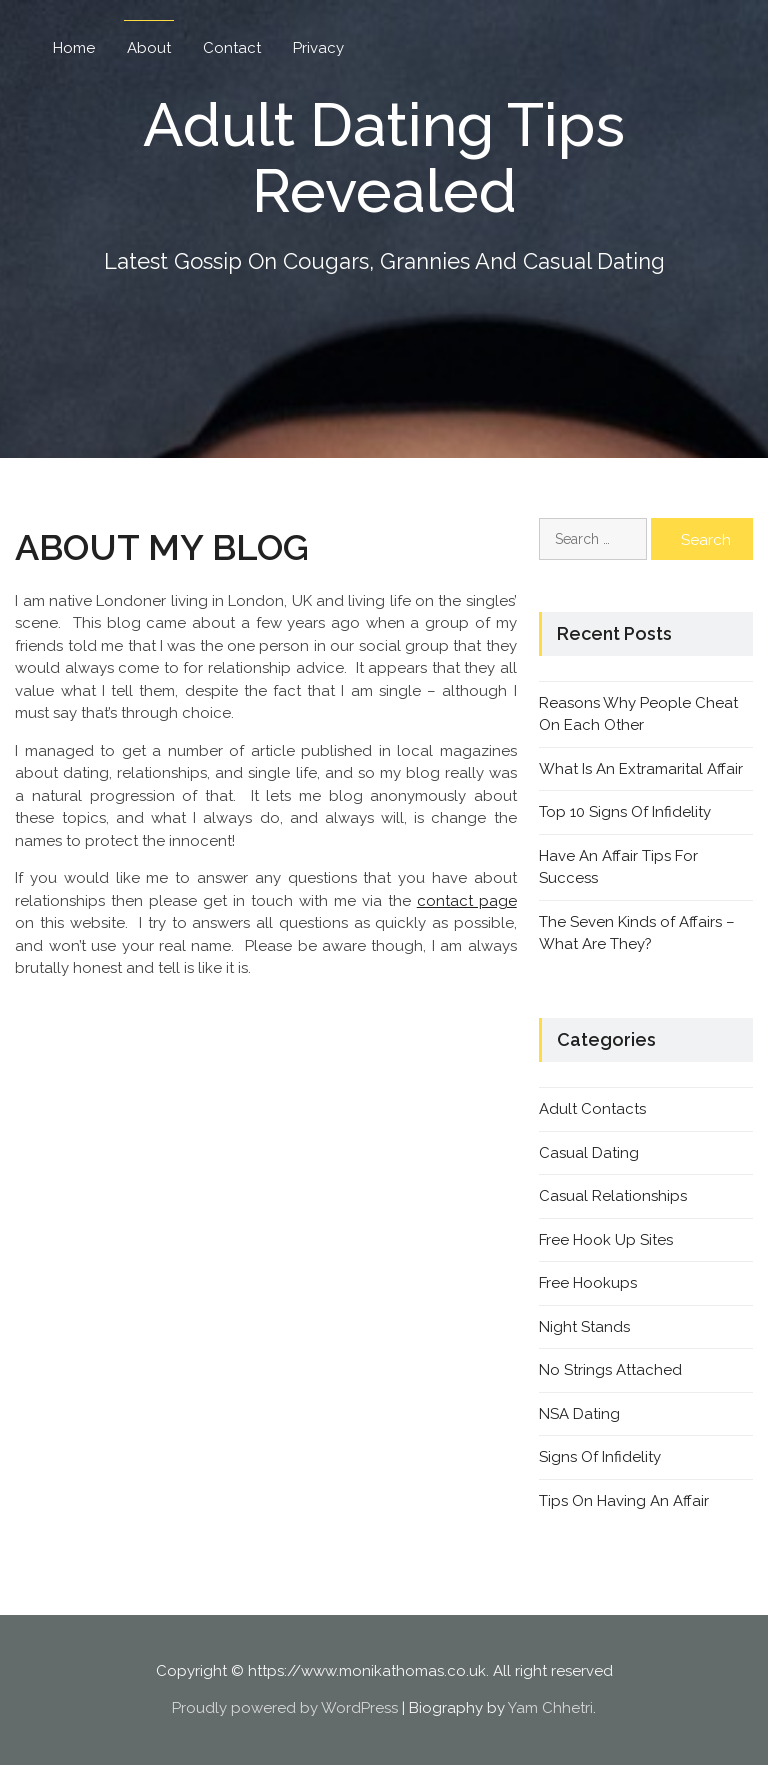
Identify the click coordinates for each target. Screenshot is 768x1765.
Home (74, 48)
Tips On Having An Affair (624, 1501)
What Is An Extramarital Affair (641, 769)
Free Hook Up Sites (606, 1240)
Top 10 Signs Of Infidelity (625, 812)
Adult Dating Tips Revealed (384, 158)
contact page (467, 901)
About (149, 48)
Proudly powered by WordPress (285, 1708)
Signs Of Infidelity (600, 1457)
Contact (232, 48)
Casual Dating (589, 1153)
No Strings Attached (610, 1370)
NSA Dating (579, 1414)
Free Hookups (588, 1283)
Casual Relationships (613, 1196)
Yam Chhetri (550, 1708)
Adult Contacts (592, 1109)
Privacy (318, 48)
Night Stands (584, 1327)
